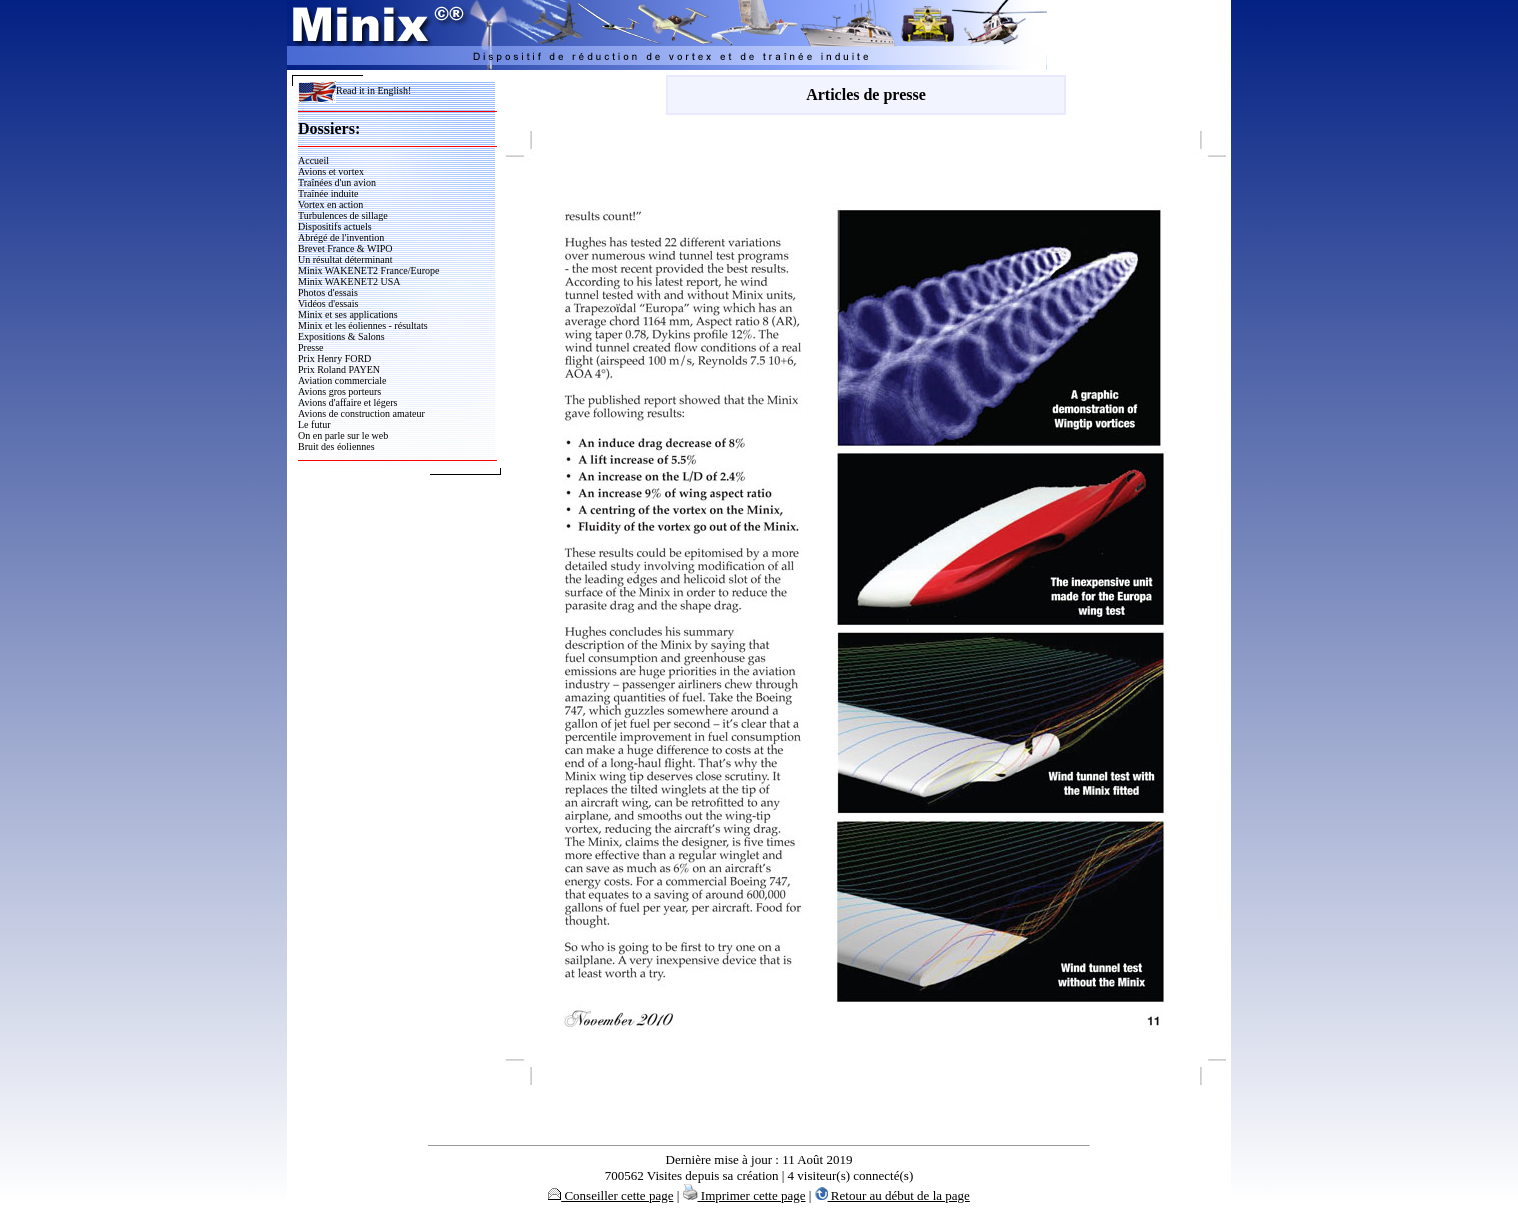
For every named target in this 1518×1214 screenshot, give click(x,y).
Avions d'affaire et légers (347, 402)
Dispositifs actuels (335, 226)
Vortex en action (330, 204)
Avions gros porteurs (339, 391)
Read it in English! (354, 90)
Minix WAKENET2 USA (349, 281)
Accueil (313, 160)
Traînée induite (328, 193)
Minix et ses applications (348, 314)
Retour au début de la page (892, 1195)
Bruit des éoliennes (336, 446)
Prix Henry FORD (334, 358)
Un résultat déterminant (345, 259)
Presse (311, 347)
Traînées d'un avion (337, 182)
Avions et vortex (331, 171)
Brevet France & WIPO (345, 248)
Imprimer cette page (744, 1195)
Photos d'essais (328, 292)
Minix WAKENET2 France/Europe (368, 270)
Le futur (314, 424)
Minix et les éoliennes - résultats (363, 325)
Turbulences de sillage (343, 215)
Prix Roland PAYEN (339, 369)
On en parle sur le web (343, 435)
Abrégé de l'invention (341, 237)
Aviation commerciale (342, 380)
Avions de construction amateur (361, 413)
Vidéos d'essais (328, 303)
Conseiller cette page (610, 1195)
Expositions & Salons (341, 336)
